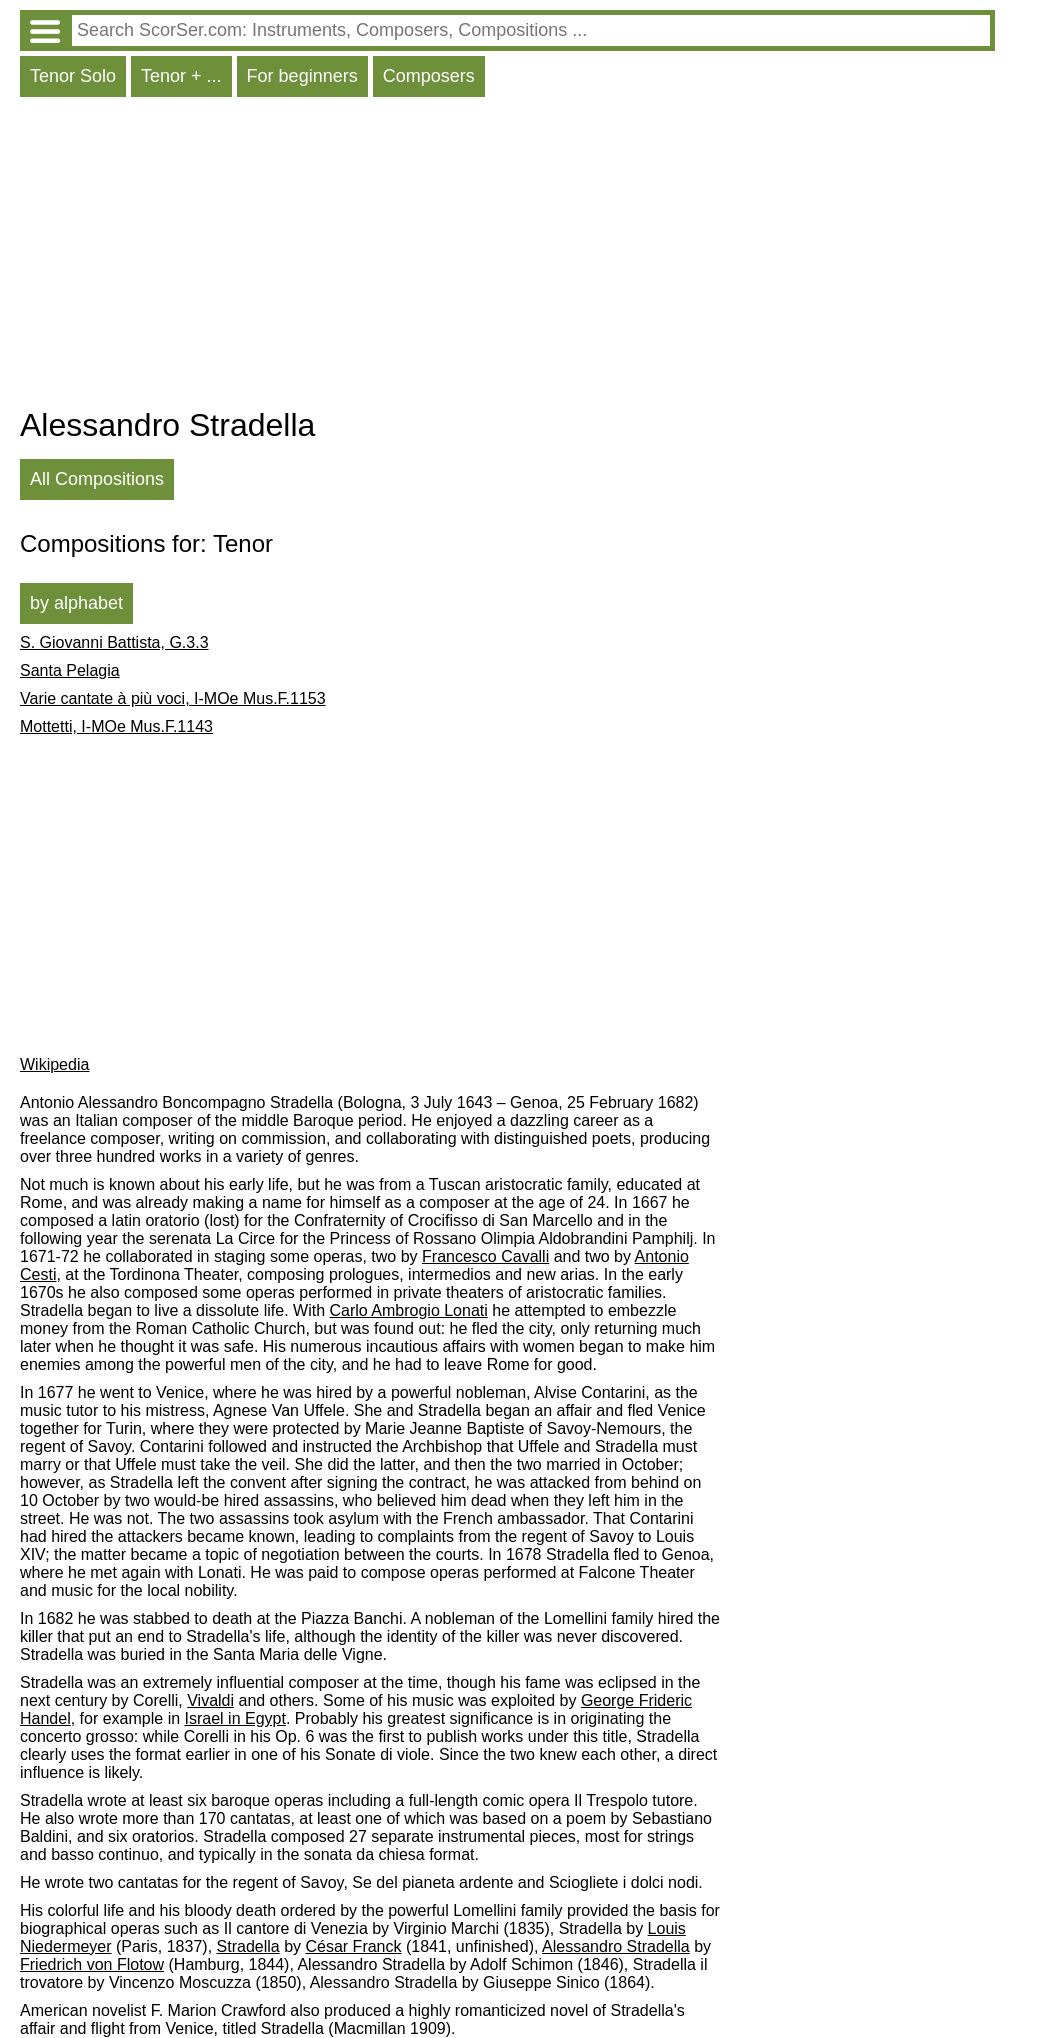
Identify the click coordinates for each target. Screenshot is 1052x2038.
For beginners (302, 76)
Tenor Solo (73, 76)
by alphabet (76, 603)
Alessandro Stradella (616, 1946)
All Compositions (97, 479)
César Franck (353, 1946)
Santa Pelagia (70, 670)
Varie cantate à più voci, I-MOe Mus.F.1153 (173, 698)
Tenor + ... (181, 76)
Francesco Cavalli (485, 1256)
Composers (429, 76)
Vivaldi (210, 1700)
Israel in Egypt (235, 1718)
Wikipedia (54, 1064)
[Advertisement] (507, 257)
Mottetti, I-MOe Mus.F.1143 (116, 726)
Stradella (248, 1946)
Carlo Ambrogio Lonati (409, 1310)
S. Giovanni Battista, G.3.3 (114, 642)
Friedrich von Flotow (92, 1964)
